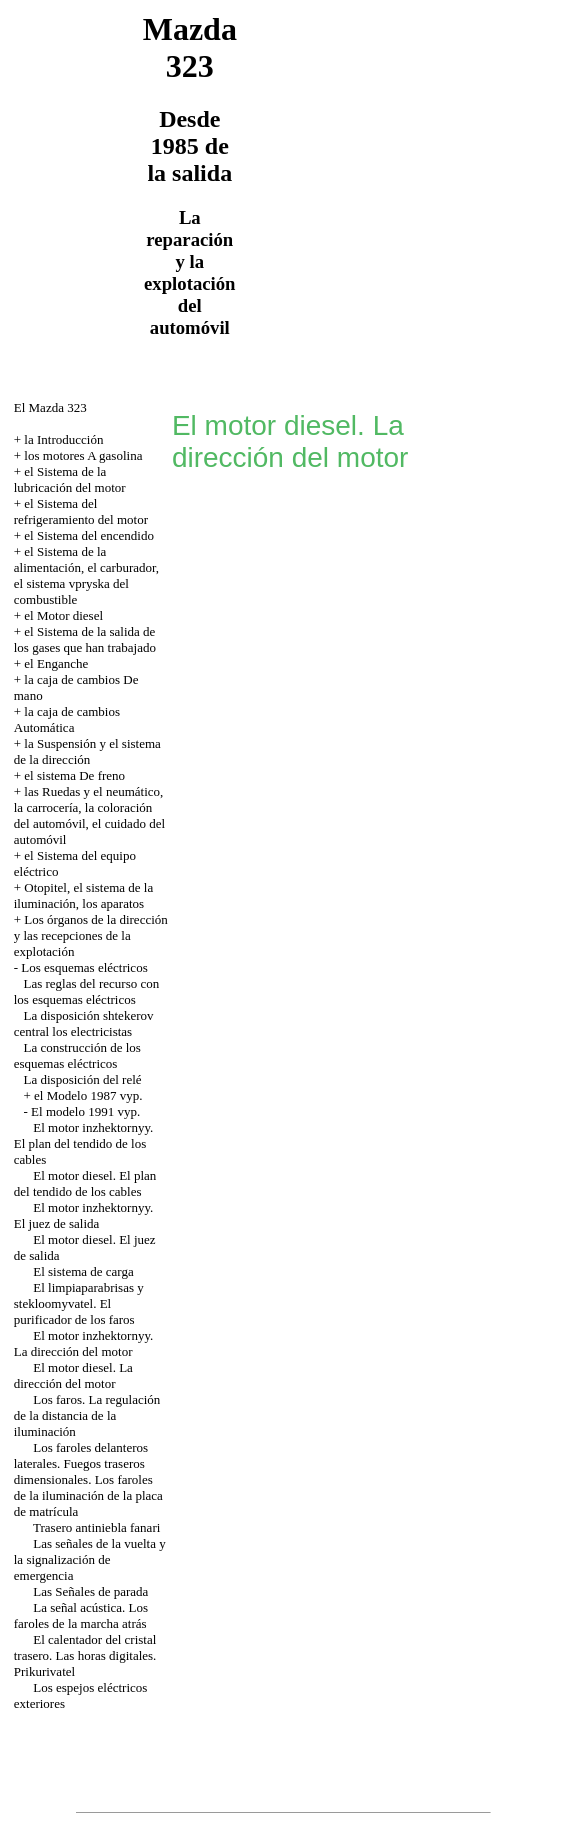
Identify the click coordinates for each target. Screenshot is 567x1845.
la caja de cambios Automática (67, 719)
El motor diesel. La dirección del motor (73, 1375)
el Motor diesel (63, 615)
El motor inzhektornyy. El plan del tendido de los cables (84, 1143)
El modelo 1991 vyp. (85, 1111)
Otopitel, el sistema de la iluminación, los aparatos (83, 895)
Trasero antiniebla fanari (96, 1527)
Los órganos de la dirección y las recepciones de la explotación (91, 935)
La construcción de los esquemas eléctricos (77, 1055)
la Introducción (63, 439)
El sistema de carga (83, 1271)
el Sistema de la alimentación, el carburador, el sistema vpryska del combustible (86, 575)
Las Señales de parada (90, 1591)
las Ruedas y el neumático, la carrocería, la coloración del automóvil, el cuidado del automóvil (89, 815)
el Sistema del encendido (89, 535)
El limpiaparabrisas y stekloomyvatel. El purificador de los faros (79, 1303)
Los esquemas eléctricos (84, 967)
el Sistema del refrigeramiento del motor (81, 511)
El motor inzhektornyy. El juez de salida (84, 1215)
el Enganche (56, 663)
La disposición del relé (83, 1079)
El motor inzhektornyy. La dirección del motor (84, 1343)
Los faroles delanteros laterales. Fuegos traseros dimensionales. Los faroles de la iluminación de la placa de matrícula (88, 1479)
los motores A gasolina (83, 455)
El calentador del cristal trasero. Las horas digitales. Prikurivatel (85, 1655)
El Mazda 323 (50, 407)
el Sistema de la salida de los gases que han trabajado (85, 639)
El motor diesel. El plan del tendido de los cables (85, 1183)
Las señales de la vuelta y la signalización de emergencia (90, 1559)
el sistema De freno (74, 775)
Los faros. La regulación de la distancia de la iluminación (87, 1415)
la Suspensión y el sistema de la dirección (87, 751)
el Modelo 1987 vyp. (88, 1095)
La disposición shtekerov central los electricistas (84, 1023)
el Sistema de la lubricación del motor (70, 479)
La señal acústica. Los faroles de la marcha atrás (81, 1615)
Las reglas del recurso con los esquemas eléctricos (86, 991)
